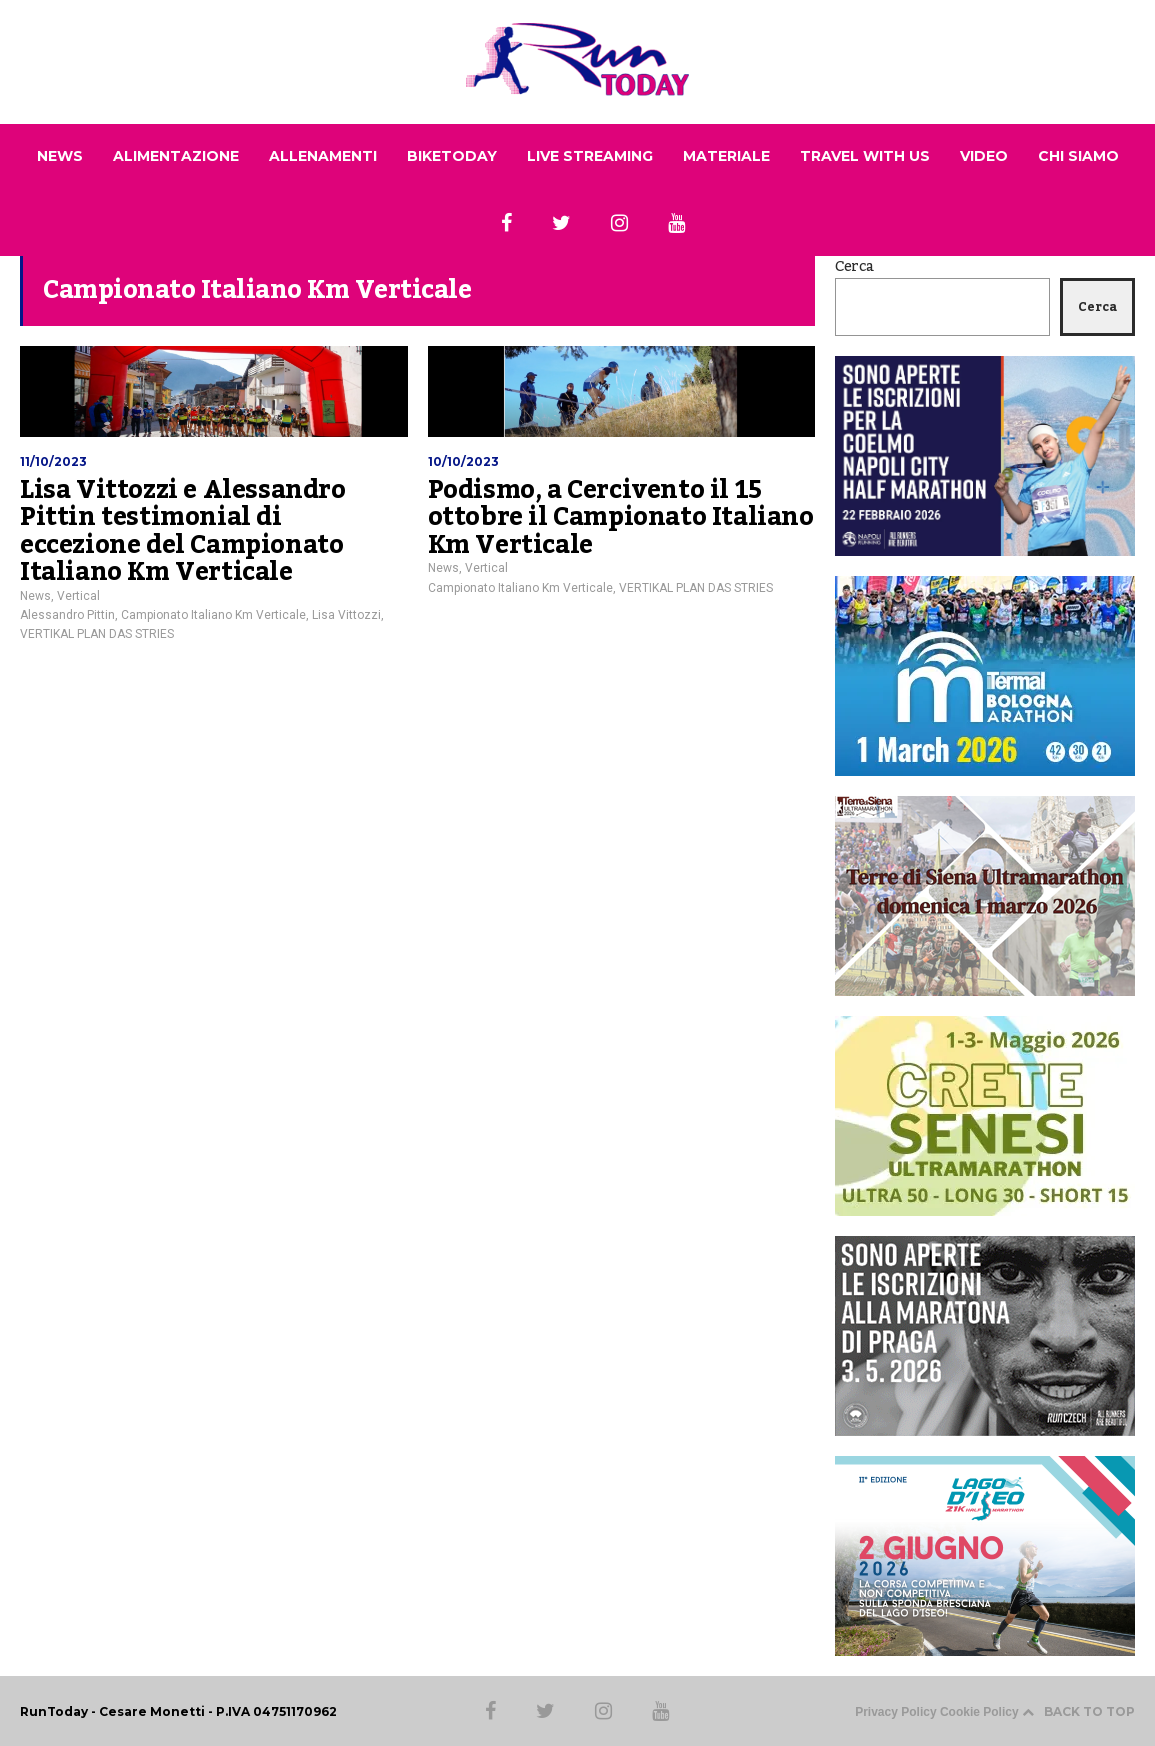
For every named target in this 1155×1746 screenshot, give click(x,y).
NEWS (60, 156)
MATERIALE (726, 156)
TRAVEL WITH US (865, 156)
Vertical (78, 596)
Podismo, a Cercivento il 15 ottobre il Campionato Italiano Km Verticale (621, 517)
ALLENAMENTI (323, 156)
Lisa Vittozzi (346, 615)
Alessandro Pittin (67, 615)
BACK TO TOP (1078, 1711)
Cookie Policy (979, 1712)
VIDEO (984, 156)
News (35, 596)
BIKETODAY (452, 156)
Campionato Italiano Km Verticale (213, 615)
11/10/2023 (53, 461)
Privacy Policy (895, 1712)
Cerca (854, 267)
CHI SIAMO (1078, 156)
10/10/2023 (463, 461)
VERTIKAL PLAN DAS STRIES (97, 634)
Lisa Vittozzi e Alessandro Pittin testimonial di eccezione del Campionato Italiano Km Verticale (183, 531)
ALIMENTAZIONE (176, 156)
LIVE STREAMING (590, 156)
